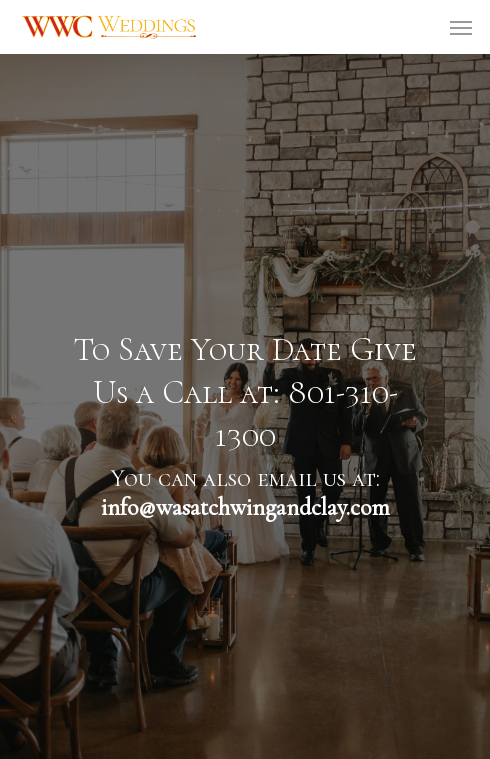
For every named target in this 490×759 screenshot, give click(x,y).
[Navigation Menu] (461, 27)
